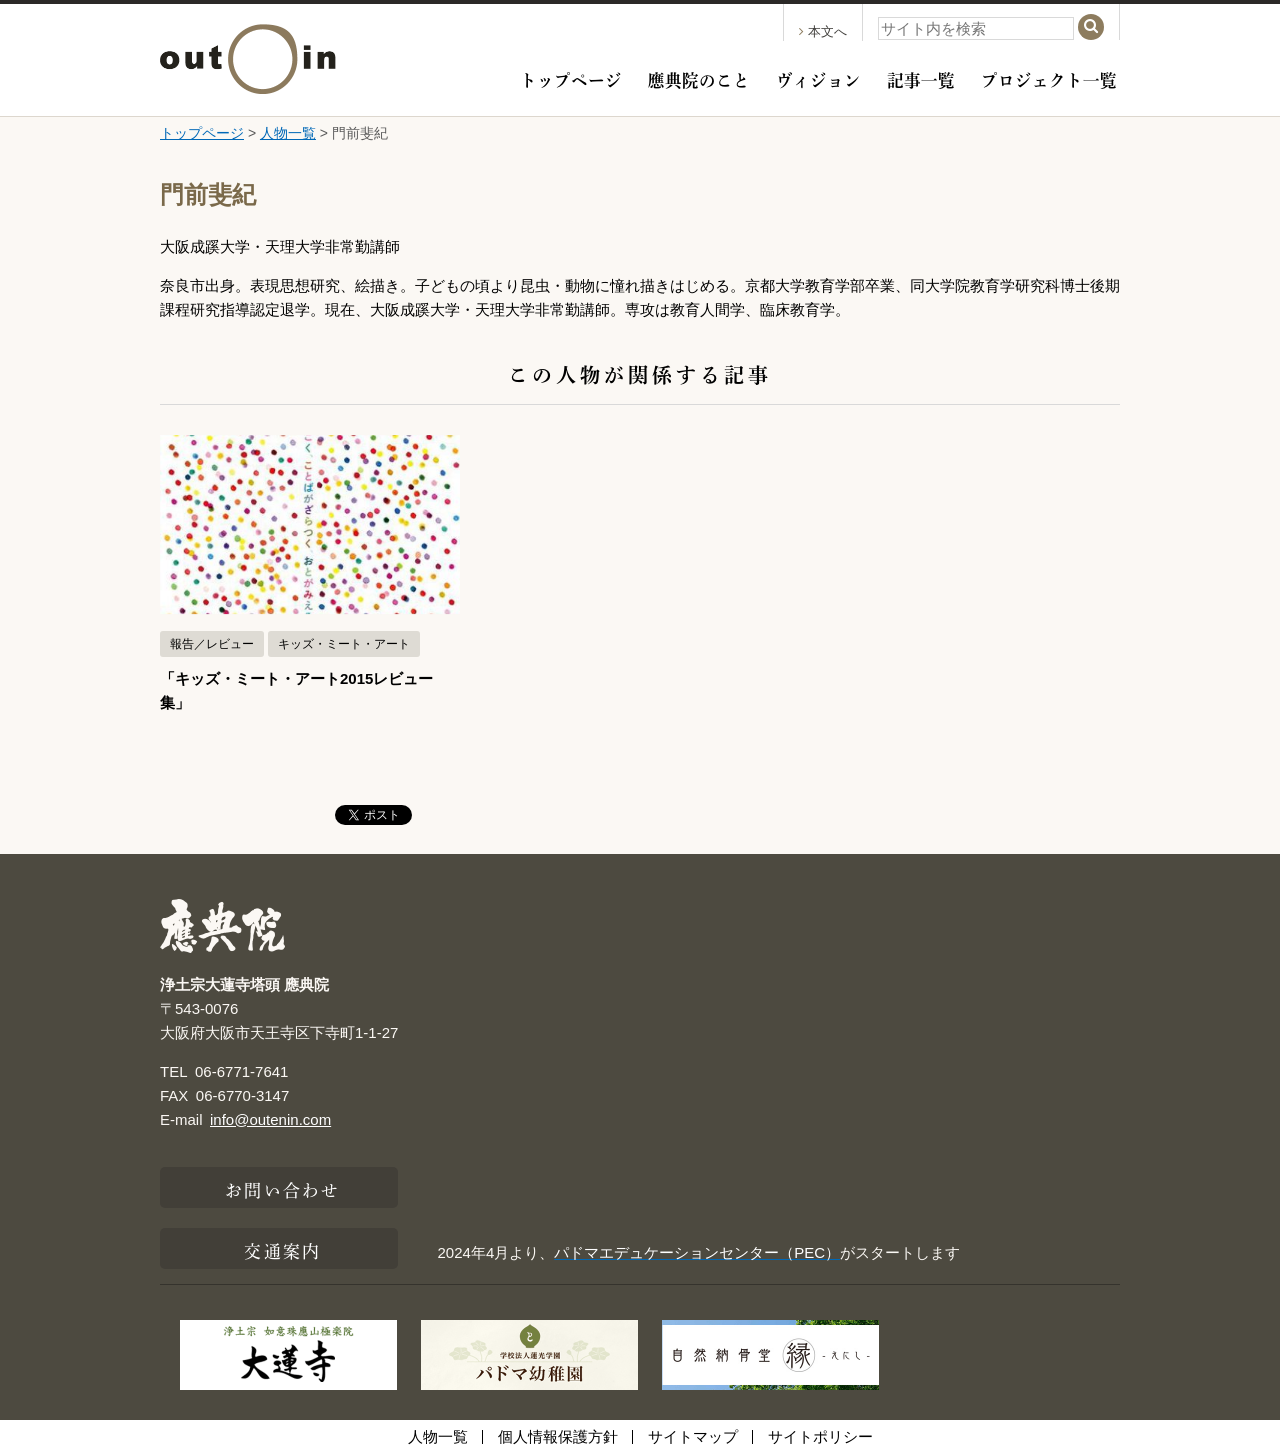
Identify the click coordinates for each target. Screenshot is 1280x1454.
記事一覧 (921, 78)
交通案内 (282, 1249)
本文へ (823, 31)
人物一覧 (288, 133)
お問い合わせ (282, 1188)
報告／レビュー (212, 644)
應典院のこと (699, 78)
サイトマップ (693, 1436)
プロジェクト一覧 (1049, 78)
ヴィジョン (818, 78)
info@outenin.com (270, 1119)
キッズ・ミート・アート (344, 644)
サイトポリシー (820, 1436)
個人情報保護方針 (558, 1436)
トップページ (571, 78)
